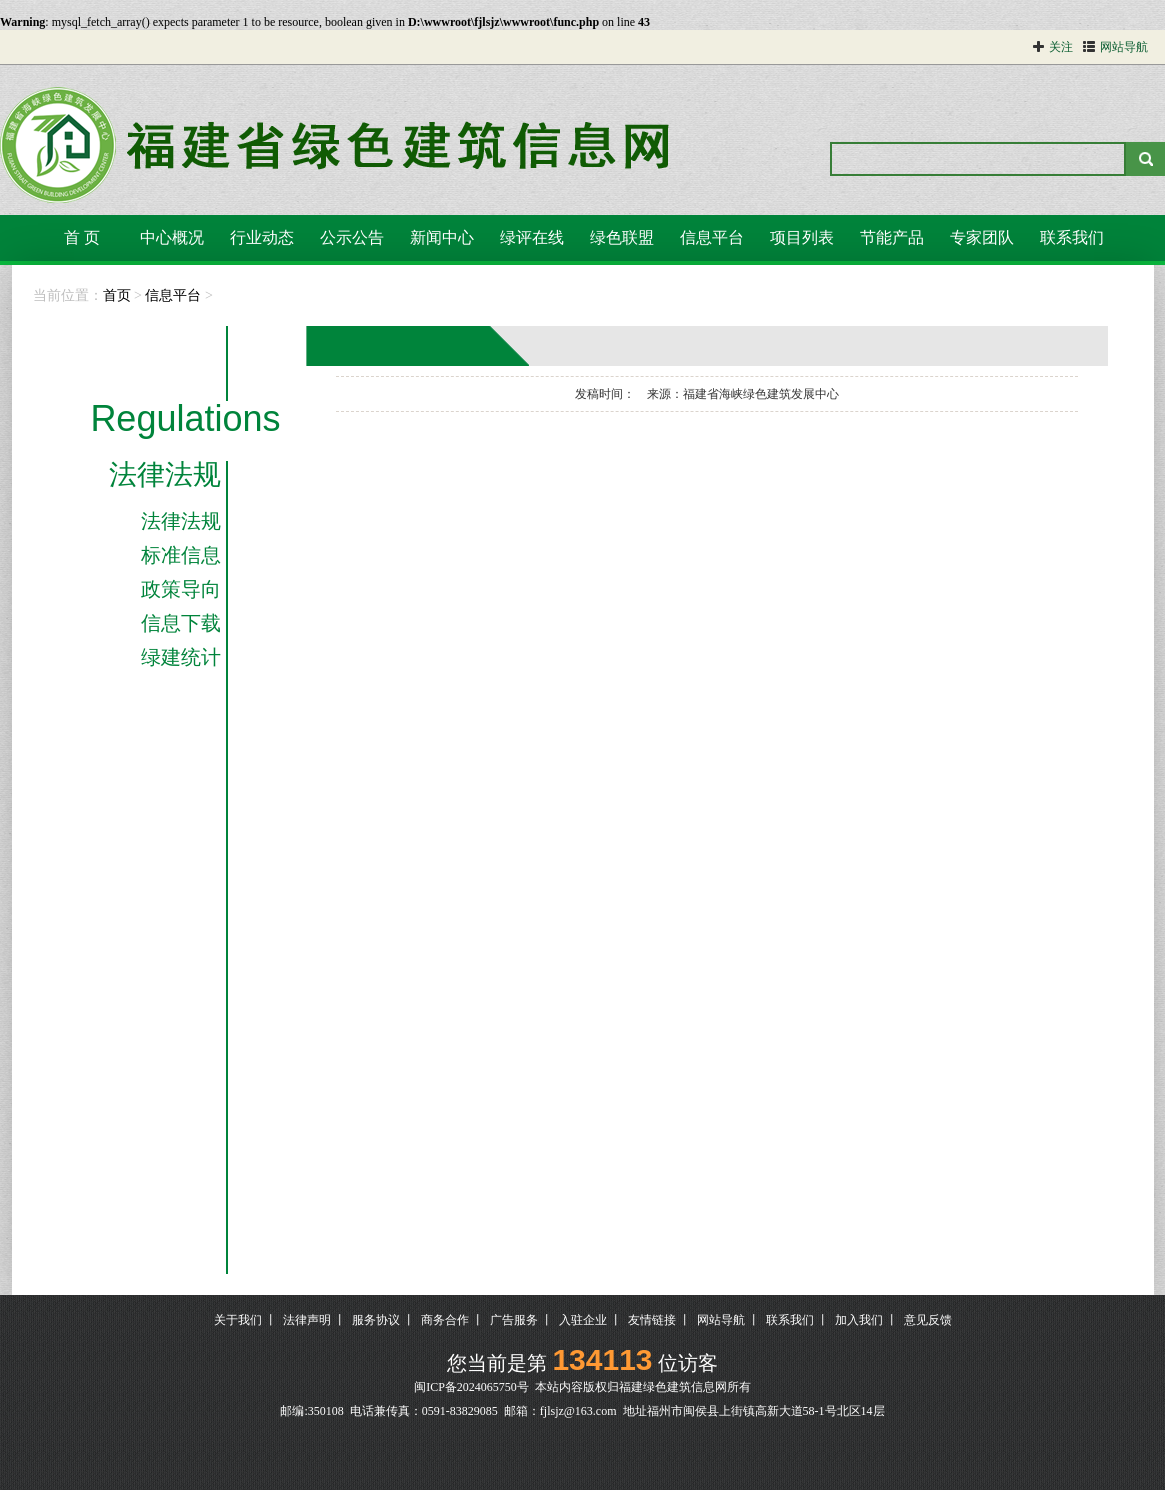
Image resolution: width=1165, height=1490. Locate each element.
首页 (117, 295)
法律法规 (165, 475)
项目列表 (802, 237)
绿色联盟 (622, 237)
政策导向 (181, 589)
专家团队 (982, 237)
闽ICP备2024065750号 (471, 1387)
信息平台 (712, 237)
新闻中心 (442, 237)
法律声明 (307, 1320)
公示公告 (352, 237)
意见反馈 (928, 1320)
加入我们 (859, 1320)
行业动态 (262, 237)
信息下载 (181, 623)
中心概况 (172, 237)
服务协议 (376, 1320)
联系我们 (1072, 237)
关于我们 (238, 1320)
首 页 (82, 237)
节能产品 (892, 237)
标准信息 (181, 555)
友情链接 (652, 1320)
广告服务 (514, 1320)
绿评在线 (532, 237)
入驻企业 (583, 1320)
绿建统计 (181, 657)
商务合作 (445, 1320)
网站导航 (721, 1320)
